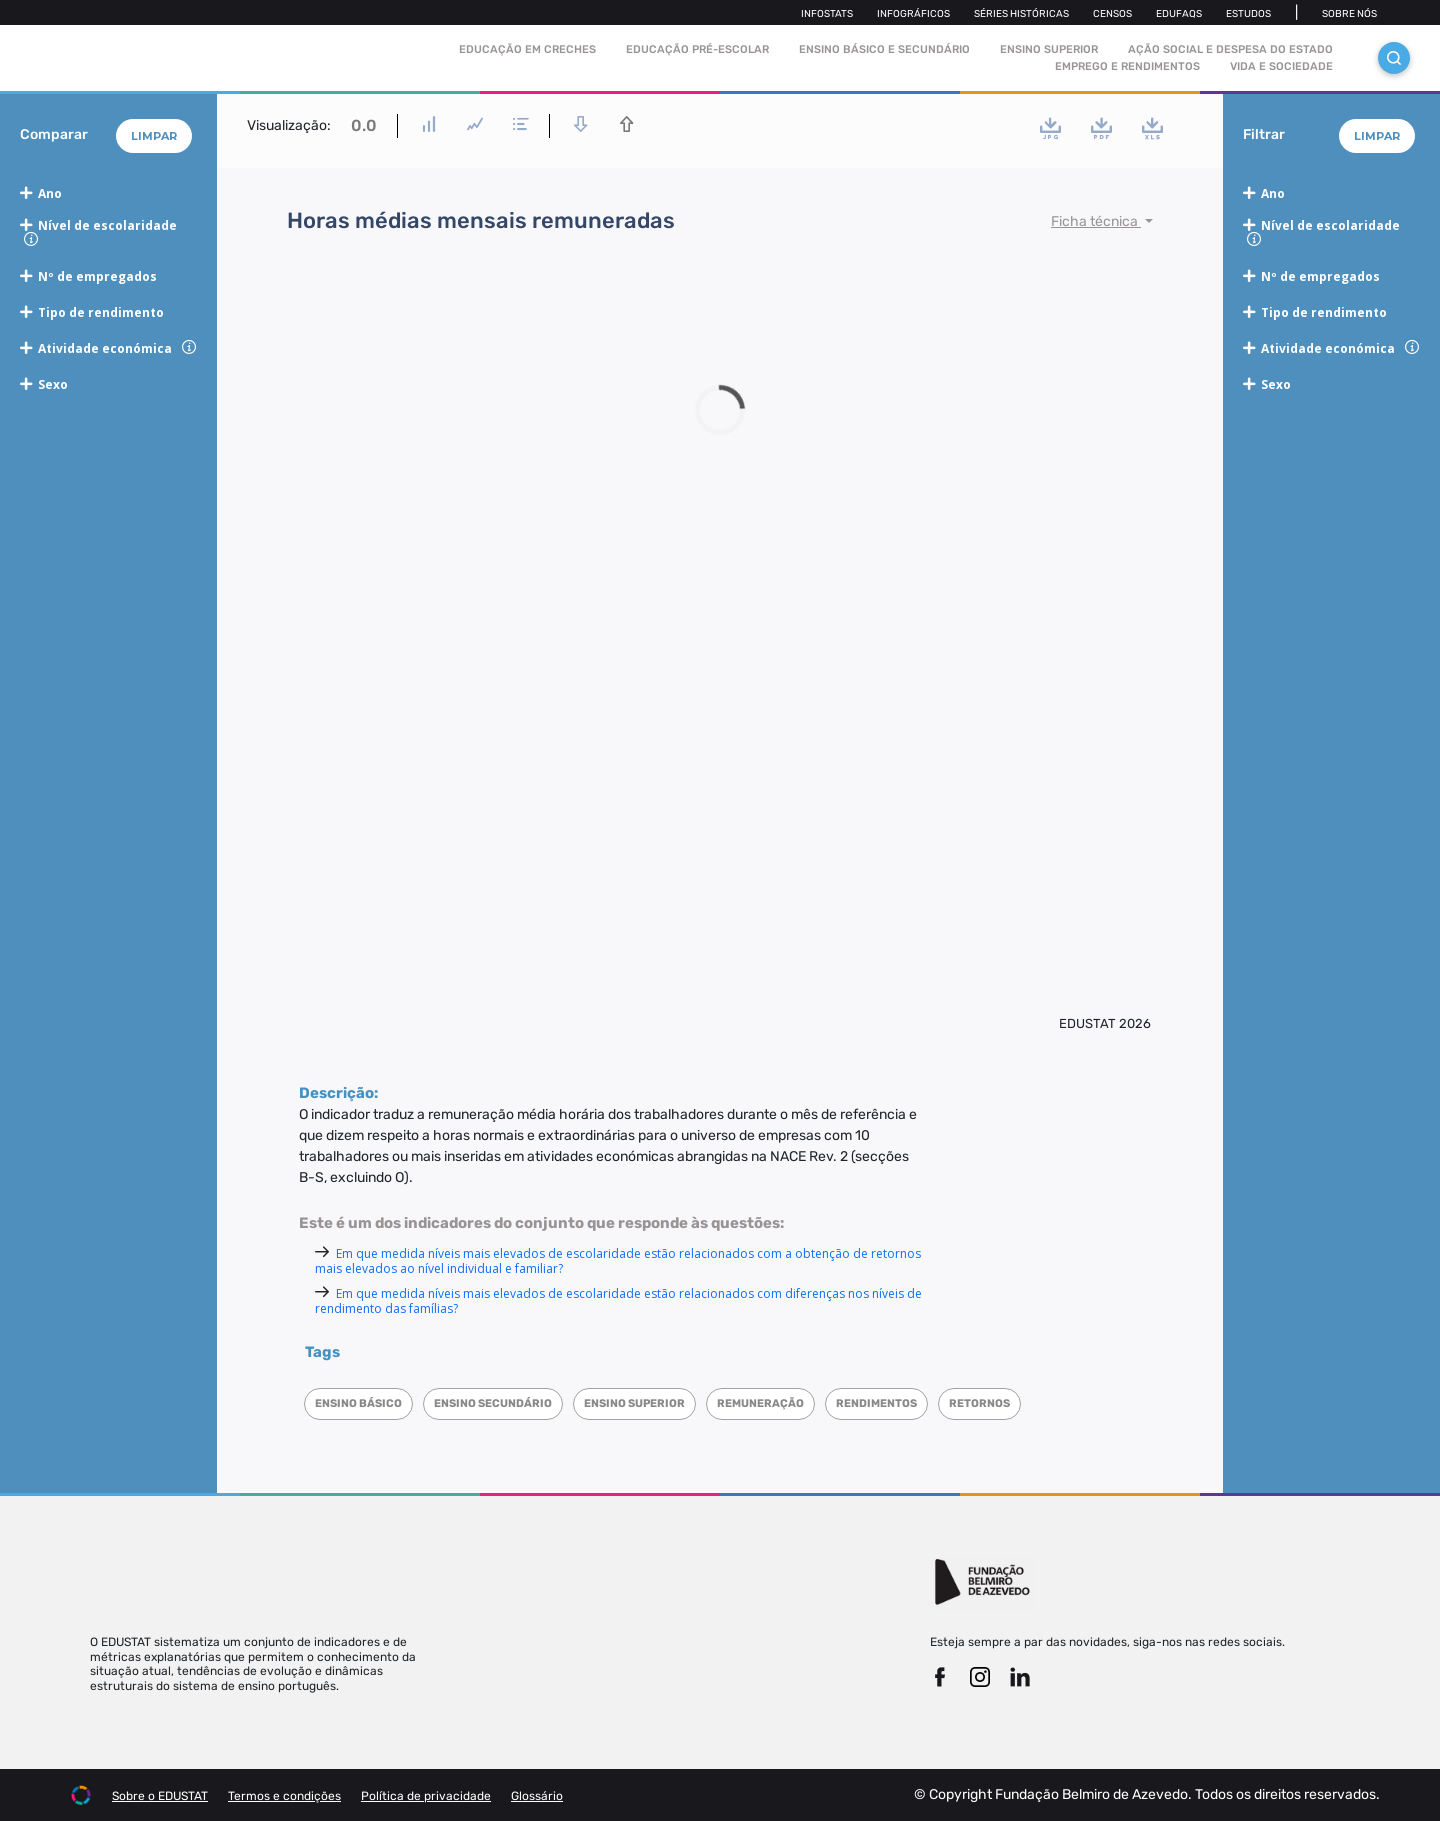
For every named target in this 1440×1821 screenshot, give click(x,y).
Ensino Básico (358, 1403)
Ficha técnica (1096, 221)
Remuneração (760, 1403)
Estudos (1248, 14)
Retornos (979, 1403)
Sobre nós (1349, 14)
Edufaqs (1179, 14)
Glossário (537, 1796)
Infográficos (913, 14)
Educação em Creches (527, 49)
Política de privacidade (426, 1796)
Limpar (154, 136)
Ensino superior (634, 1403)
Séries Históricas (1021, 14)
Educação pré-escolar (697, 49)
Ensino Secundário (493, 1403)
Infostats (827, 14)
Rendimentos (876, 1403)
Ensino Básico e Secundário (884, 49)
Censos (1112, 14)
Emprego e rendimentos (1127, 66)
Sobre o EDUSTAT (160, 1796)
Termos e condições (284, 1796)
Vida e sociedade (1281, 66)
